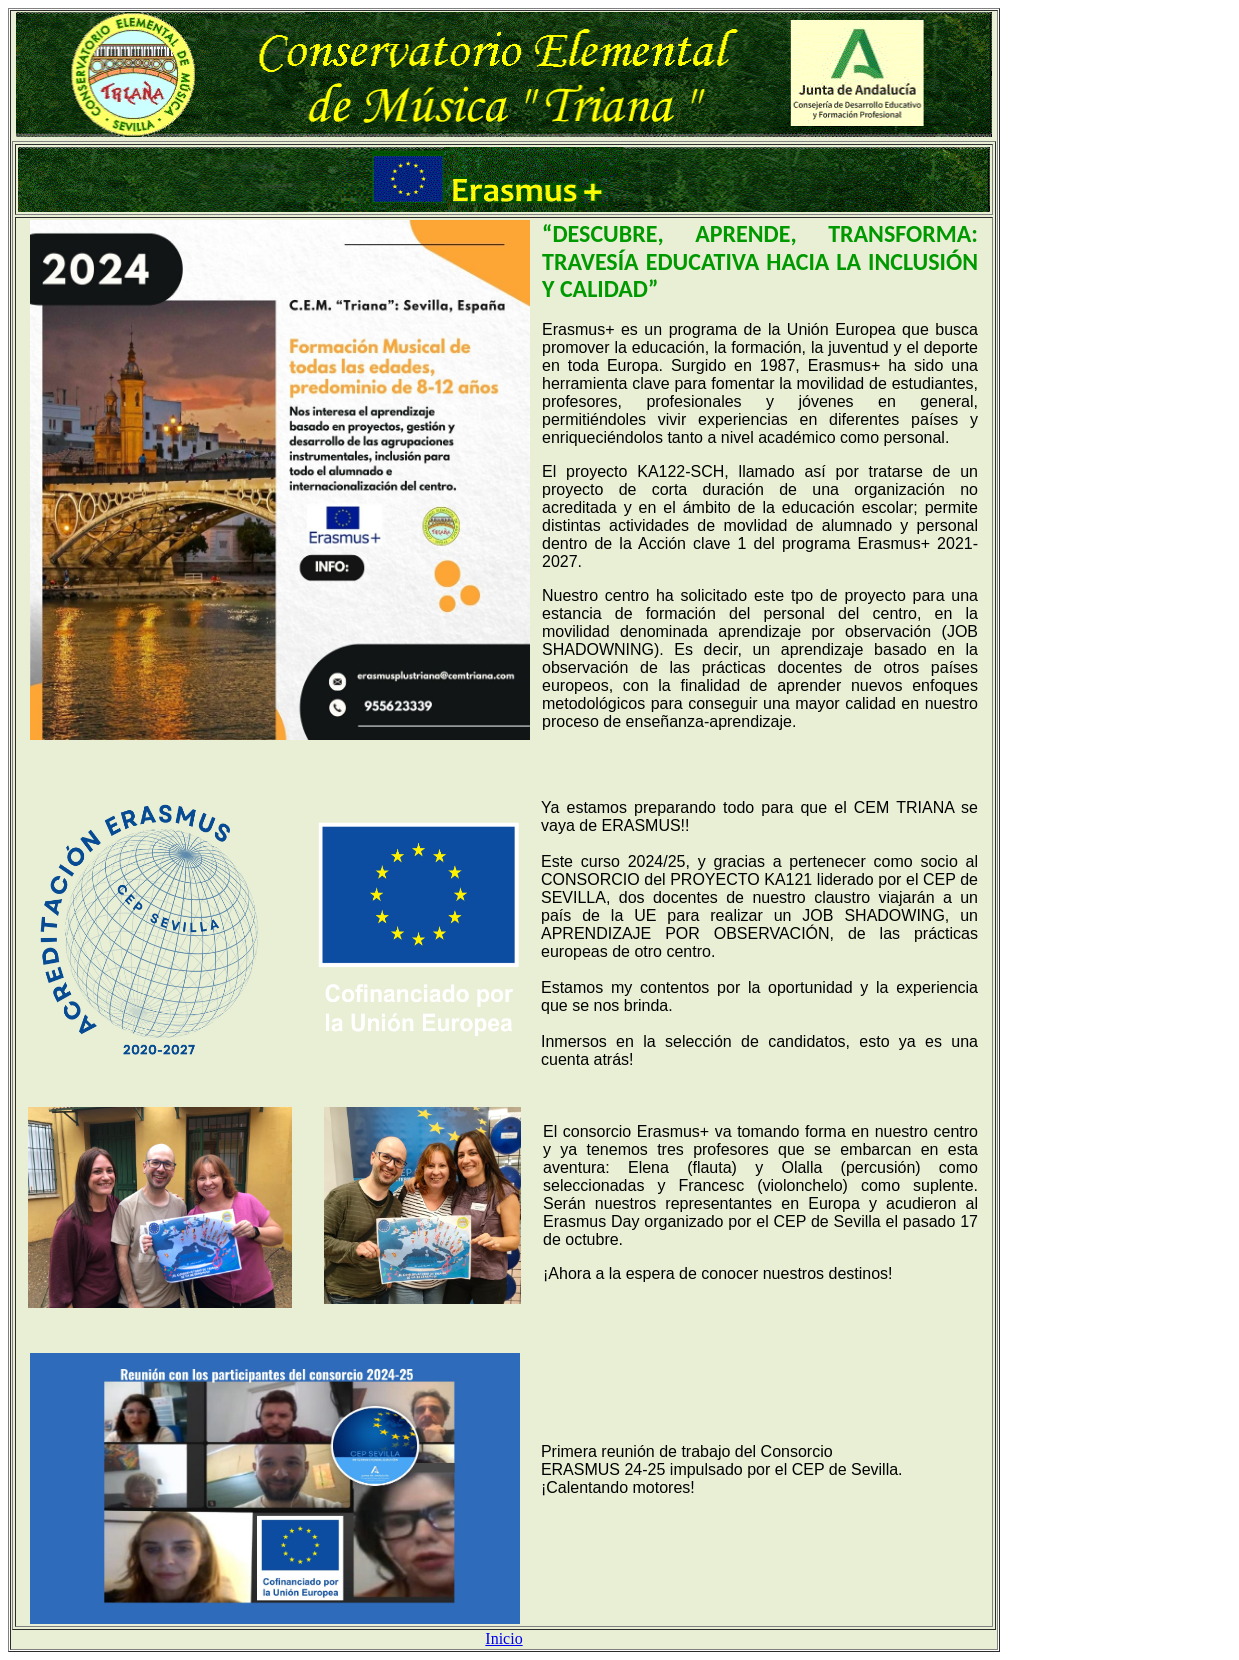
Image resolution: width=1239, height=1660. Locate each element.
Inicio (503, 1638)
